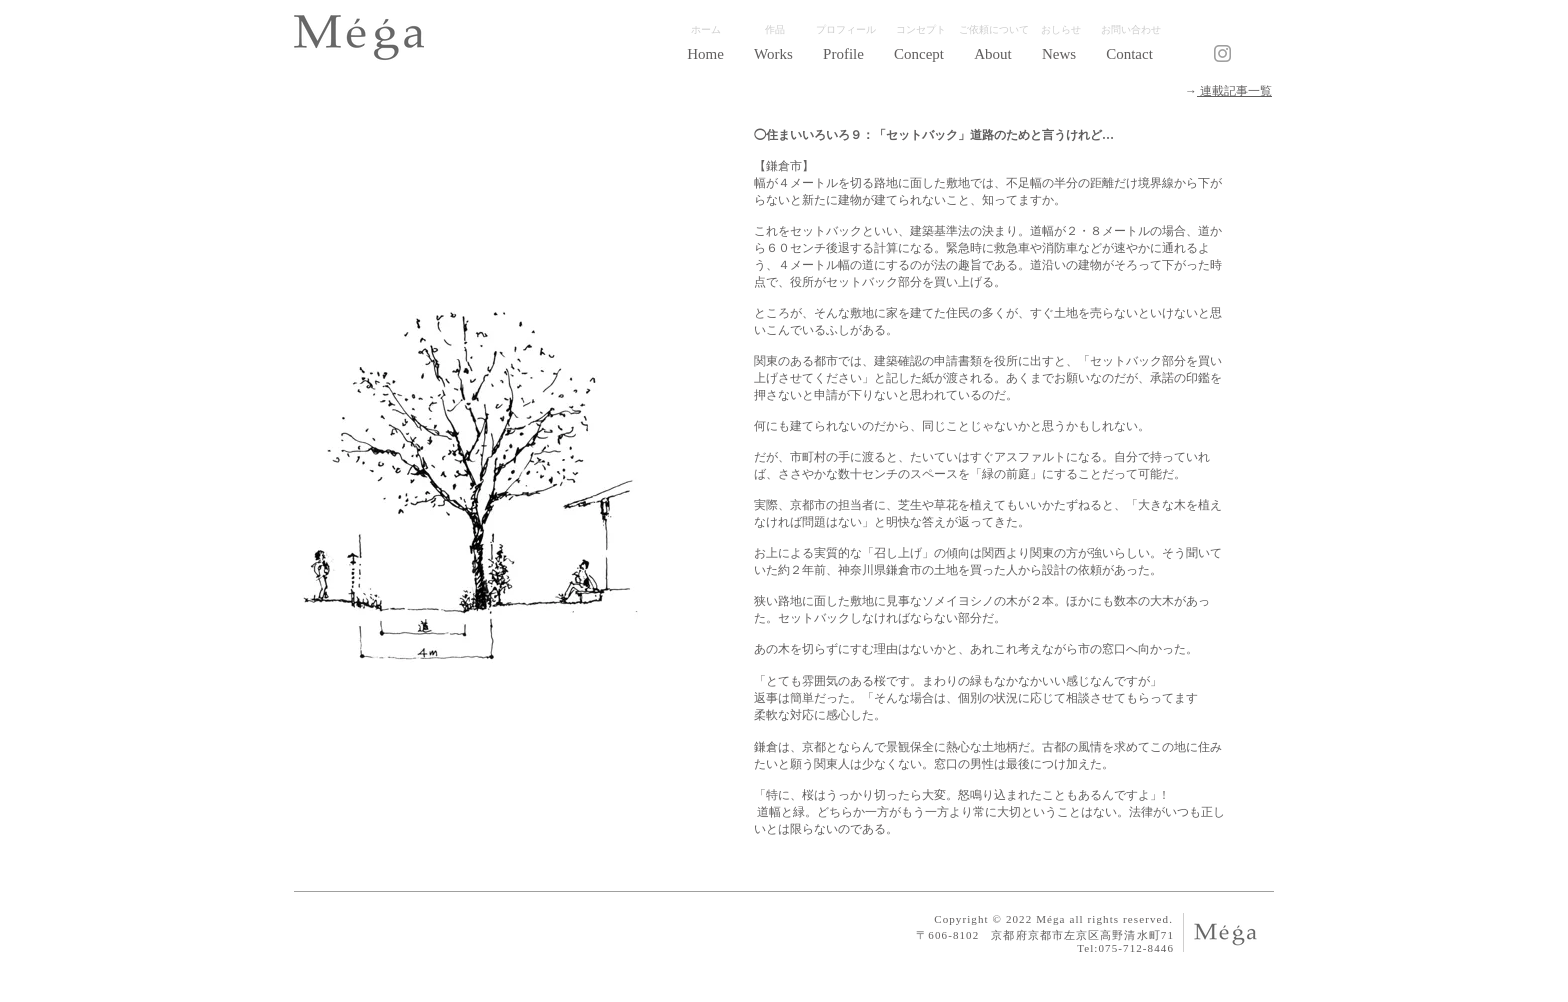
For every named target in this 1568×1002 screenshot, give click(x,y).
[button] (773, 54)
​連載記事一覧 (1234, 91)
